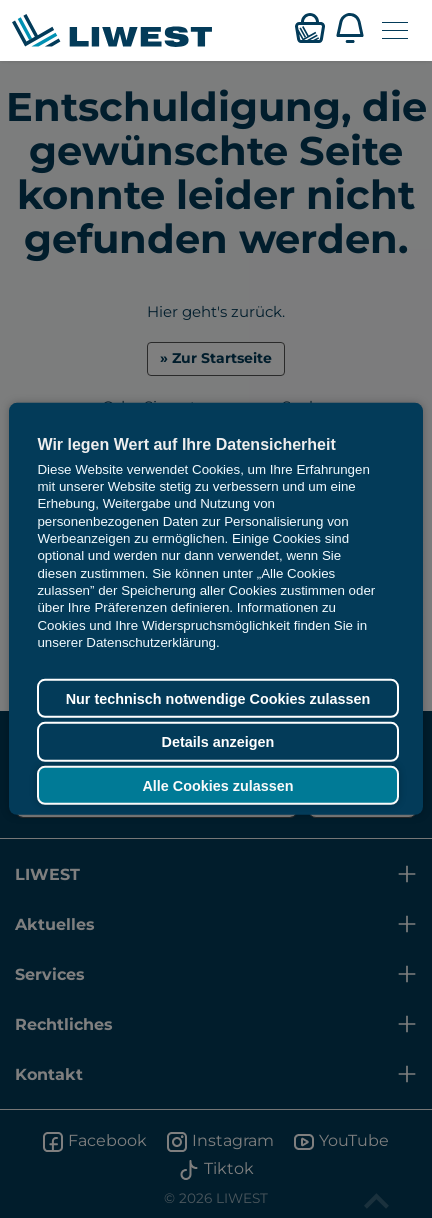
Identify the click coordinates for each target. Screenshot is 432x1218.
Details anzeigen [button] (218, 742)
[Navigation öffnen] (395, 30)
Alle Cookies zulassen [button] (217, 785)
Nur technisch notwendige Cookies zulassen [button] (218, 698)
